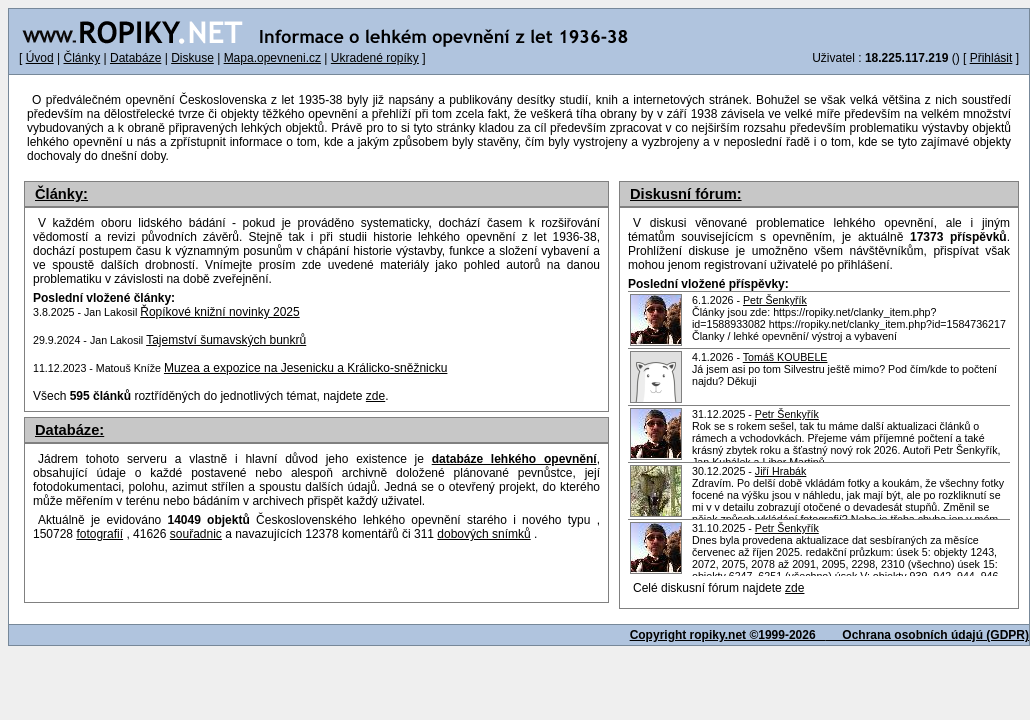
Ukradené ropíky (375, 58)
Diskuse (192, 58)
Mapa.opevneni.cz (272, 58)
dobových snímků (483, 534)
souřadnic (196, 534)
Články (81, 58)
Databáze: (69, 430)
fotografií (99, 534)
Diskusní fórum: (686, 194)
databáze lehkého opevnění (514, 459)
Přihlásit (991, 58)
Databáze (135, 58)
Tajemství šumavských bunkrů (226, 340)
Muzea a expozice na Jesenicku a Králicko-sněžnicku (305, 368)
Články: (61, 194)
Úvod (40, 58)
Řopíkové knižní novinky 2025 (219, 312)
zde (794, 588)
